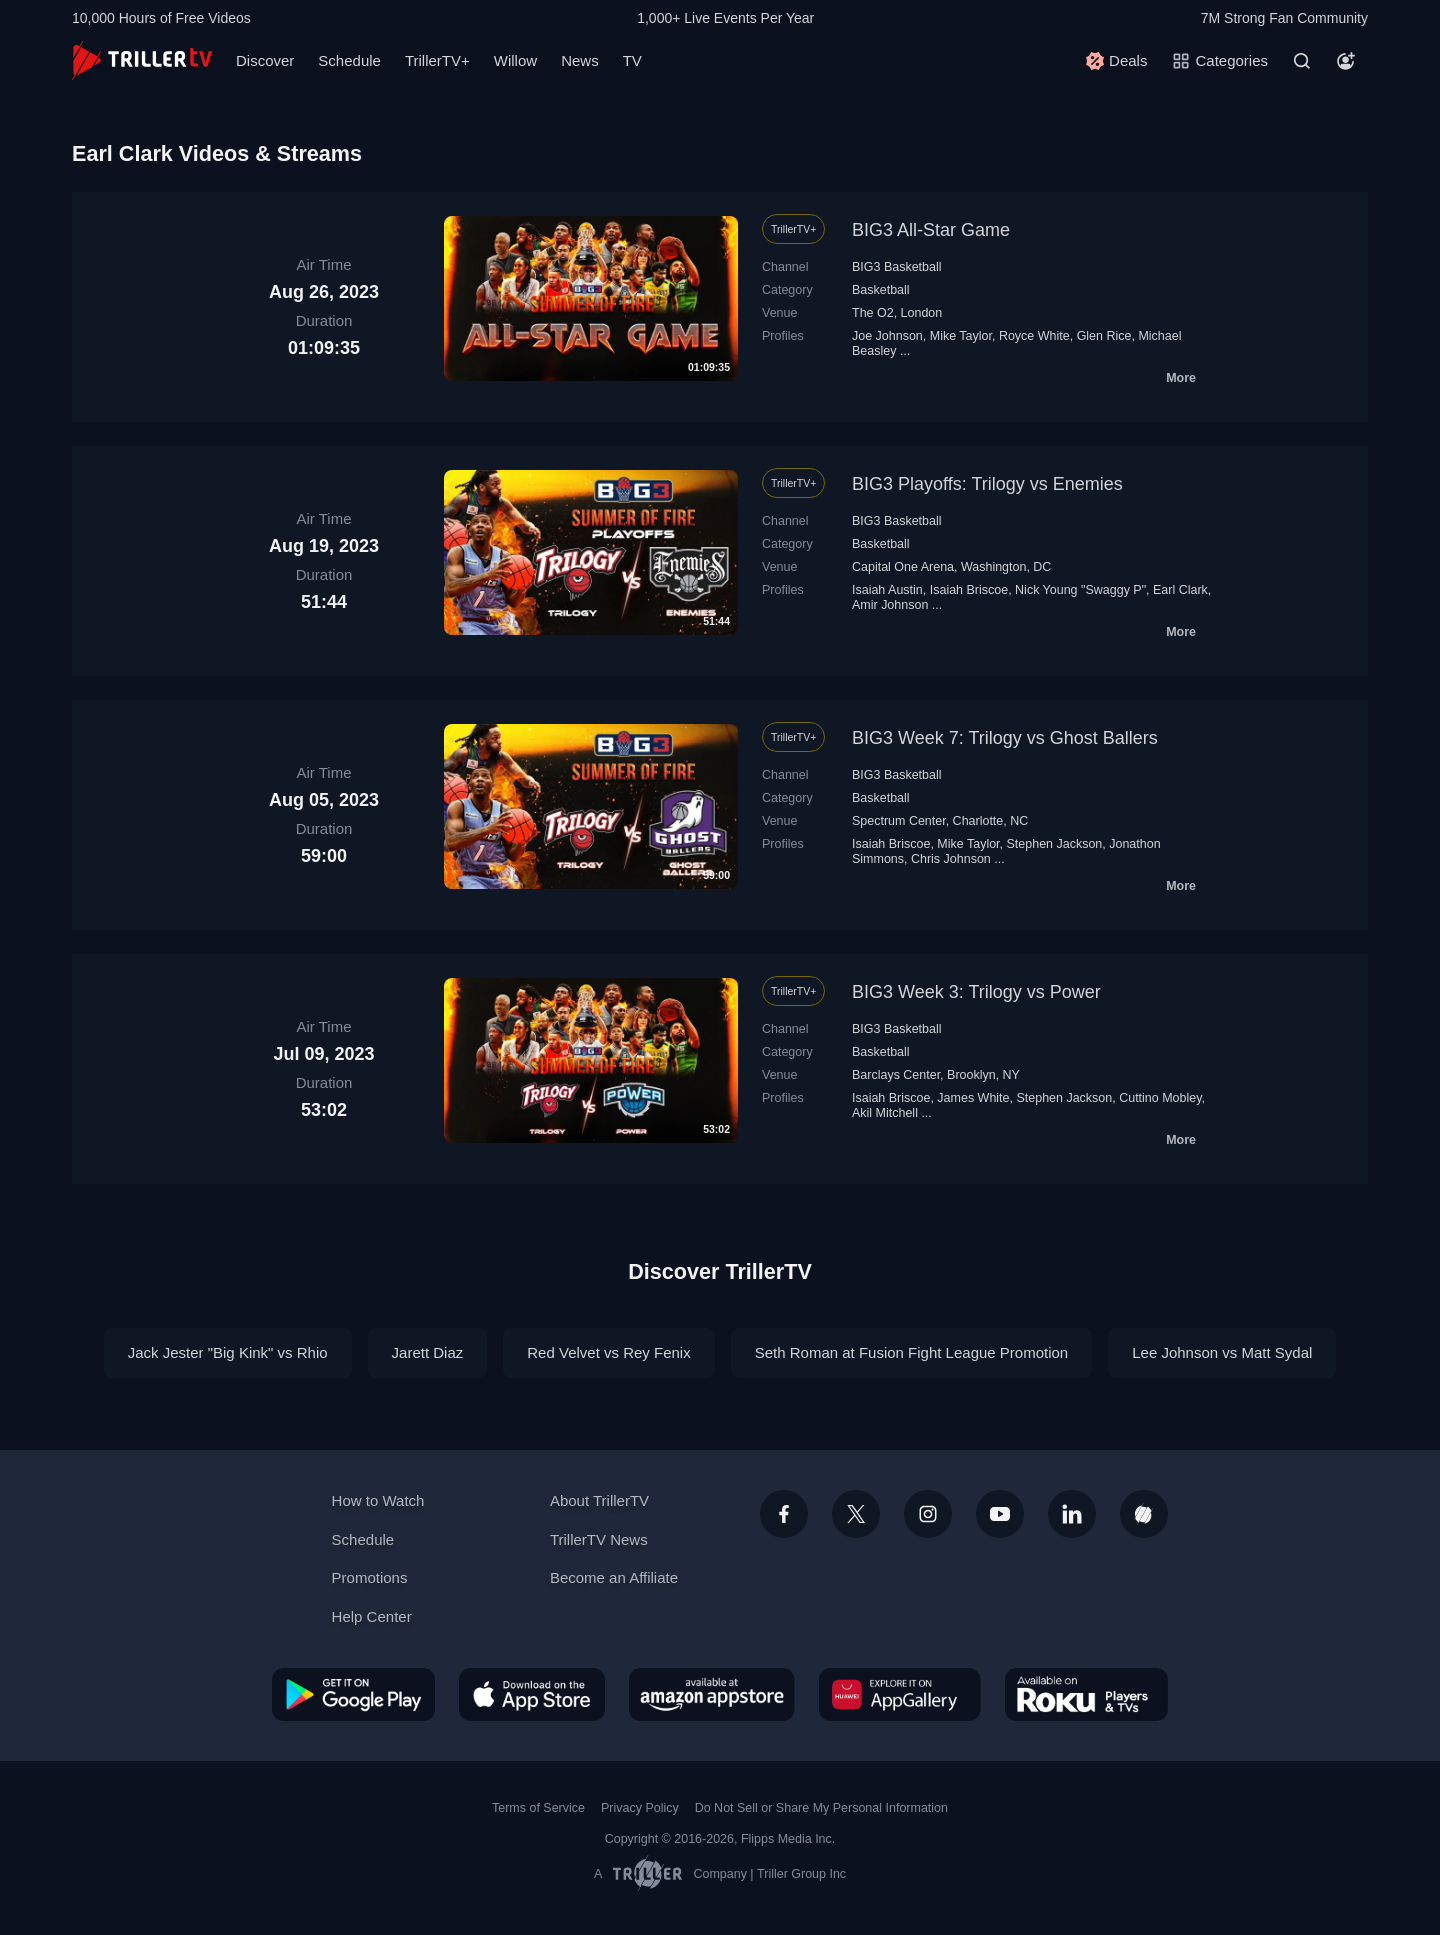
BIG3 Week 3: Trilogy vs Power (976, 992)
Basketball (881, 290)
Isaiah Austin (887, 590)
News (580, 60)
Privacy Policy (640, 1808)
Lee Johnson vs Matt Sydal (1222, 1352)
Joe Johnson (887, 336)
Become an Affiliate (614, 1577)
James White (973, 1098)
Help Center (372, 1616)
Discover (265, 60)
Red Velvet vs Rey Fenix (608, 1352)
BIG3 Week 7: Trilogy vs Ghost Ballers (1005, 738)
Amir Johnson (890, 605)
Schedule (349, 60)
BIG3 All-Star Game (931, 230)
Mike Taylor (961, 336)
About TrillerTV (599, 1500)
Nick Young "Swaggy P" (1080, 590)
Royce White (1034, 336)
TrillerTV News (599, 1539)
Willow (515, 60)
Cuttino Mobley (1160, 1098)
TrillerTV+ (437, 60)
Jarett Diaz (428, 1352)
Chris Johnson (951, 859)
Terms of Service (538, 1808)
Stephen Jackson (1055, 844)
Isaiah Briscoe (969, 590)
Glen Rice (1104, 336)
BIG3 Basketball (897, 267)
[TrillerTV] (142, 60)
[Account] (1346, 61)
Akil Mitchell (885, 1113)
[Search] (1302, 61)
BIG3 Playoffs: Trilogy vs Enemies (987, 484)
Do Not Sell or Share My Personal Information (821, 1808)
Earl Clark (1180, 590)
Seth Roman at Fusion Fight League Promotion (912, 1352)
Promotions (370, 1577)
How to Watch (378, 1500)
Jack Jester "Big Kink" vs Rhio (228, 1352)
